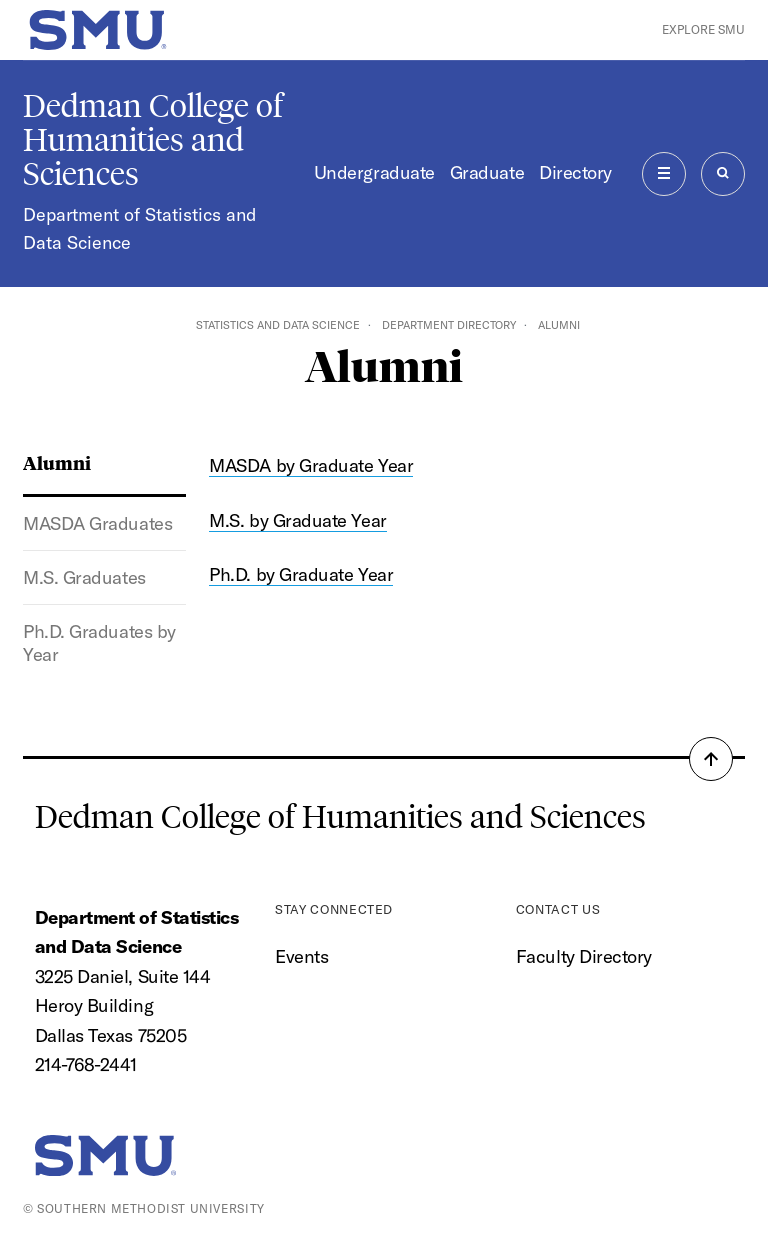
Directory (575, 172)
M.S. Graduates (84, 577)
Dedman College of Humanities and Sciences (153, 140)
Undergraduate (374, 172)
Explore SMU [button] (703, 29)
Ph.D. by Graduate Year (301, 574)
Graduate (487, 172)
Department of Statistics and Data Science (140, 228)
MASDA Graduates (97, 523)
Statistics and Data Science (278, 325)
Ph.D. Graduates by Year (99, 643)
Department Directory (449, 325)
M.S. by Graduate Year (297, 520)
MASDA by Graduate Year (311, 465)
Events (301, 956)
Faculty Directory (584, 956)
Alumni (57, 462)
